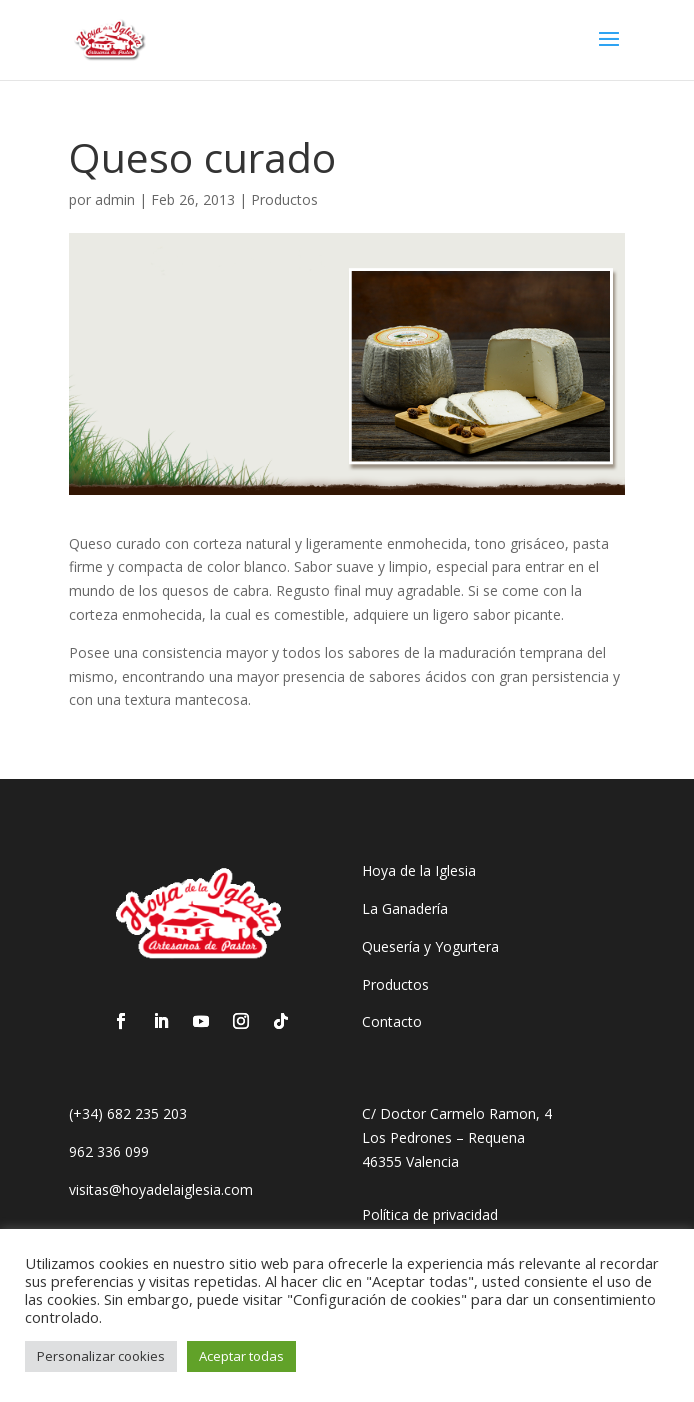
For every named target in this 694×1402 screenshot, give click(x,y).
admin (115, 199)
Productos (284, 199)
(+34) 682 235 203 (128, 1113)
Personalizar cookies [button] (101, 1356)
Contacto (392, 1021)
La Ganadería (405, 908)
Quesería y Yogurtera (430, 946)
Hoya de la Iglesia (419, 870)
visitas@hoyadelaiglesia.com (161, 1189)
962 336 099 (109, 1151)
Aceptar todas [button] (241, 1356)
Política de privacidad (430, 1214)
